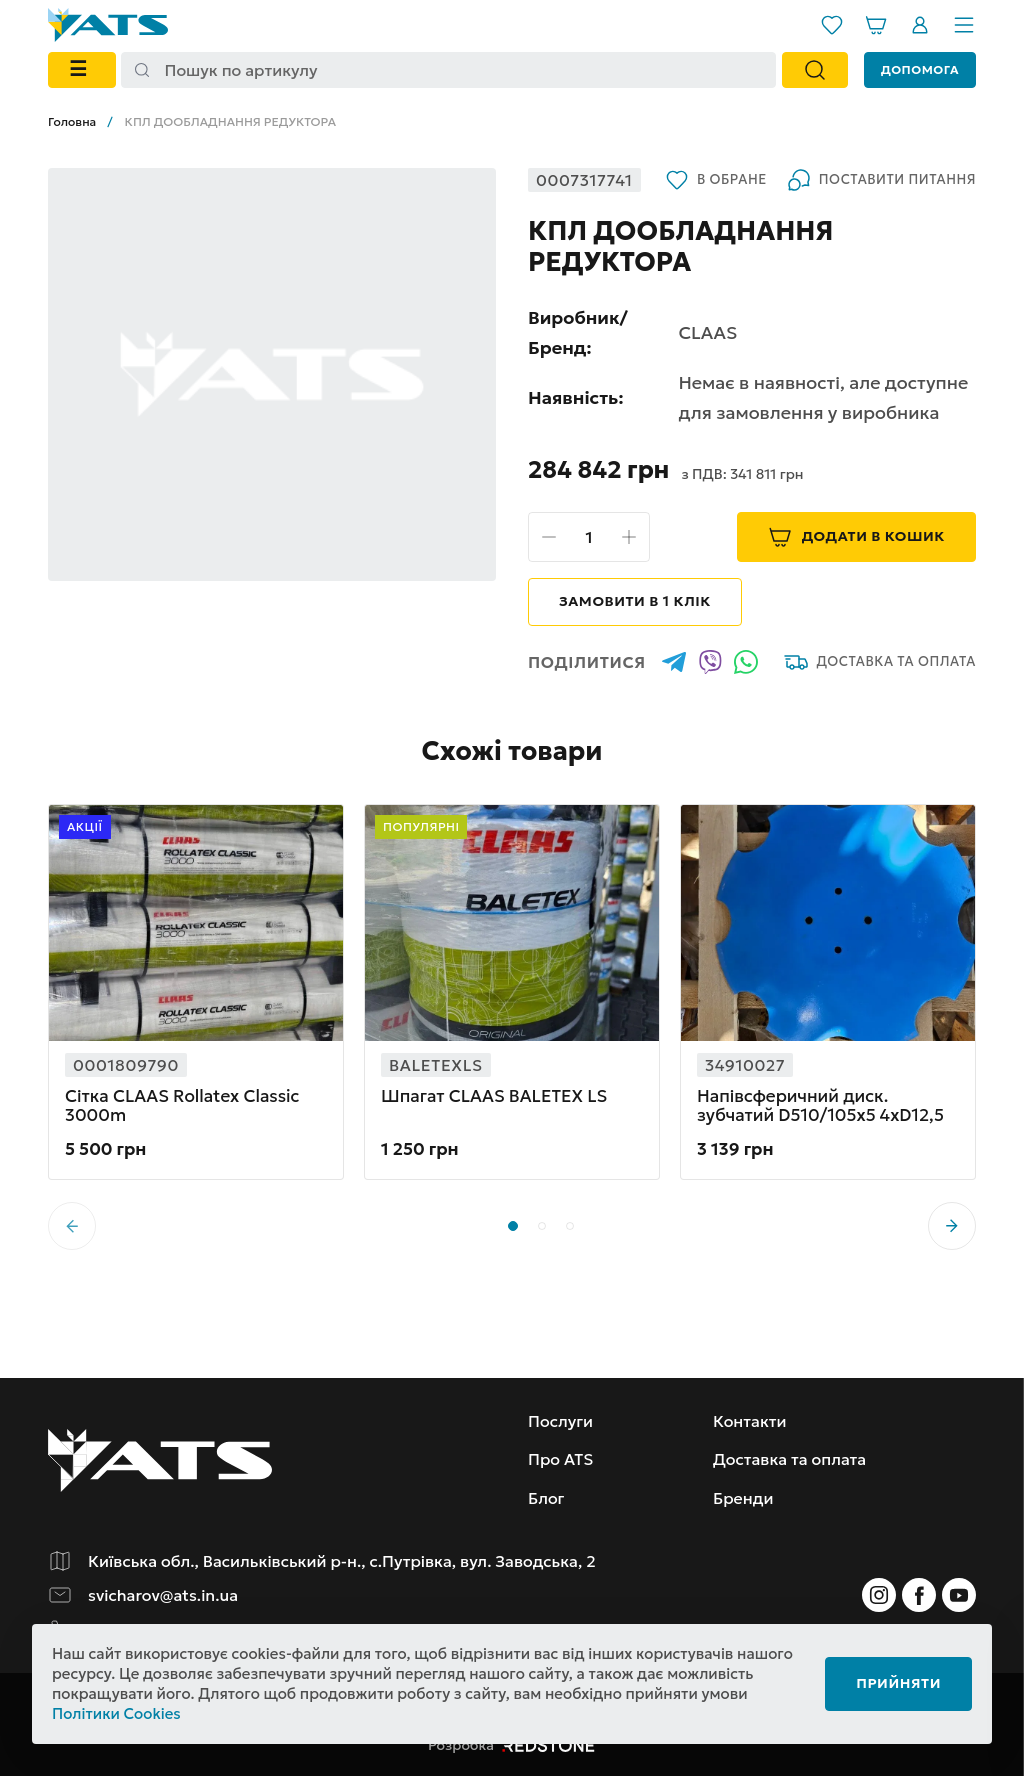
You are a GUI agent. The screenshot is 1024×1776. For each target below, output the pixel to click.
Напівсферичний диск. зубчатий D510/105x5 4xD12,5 (820, 1106)
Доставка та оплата (880, 662)
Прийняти (898, 1683)
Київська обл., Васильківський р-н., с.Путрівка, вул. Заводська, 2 (342, 1561)
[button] (952, 1226)
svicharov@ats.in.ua (163, 1595)
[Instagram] (879, 1595)
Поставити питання (881, 180)
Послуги (560, 1421)
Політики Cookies (116, 1713)
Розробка (512, 1745)
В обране (716, 180)
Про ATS (560, 1459)
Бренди (743, 1498)
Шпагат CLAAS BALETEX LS (494, 1096)
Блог (546, 1498)
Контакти (750, 1421)
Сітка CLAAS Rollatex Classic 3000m (182, 1106)
